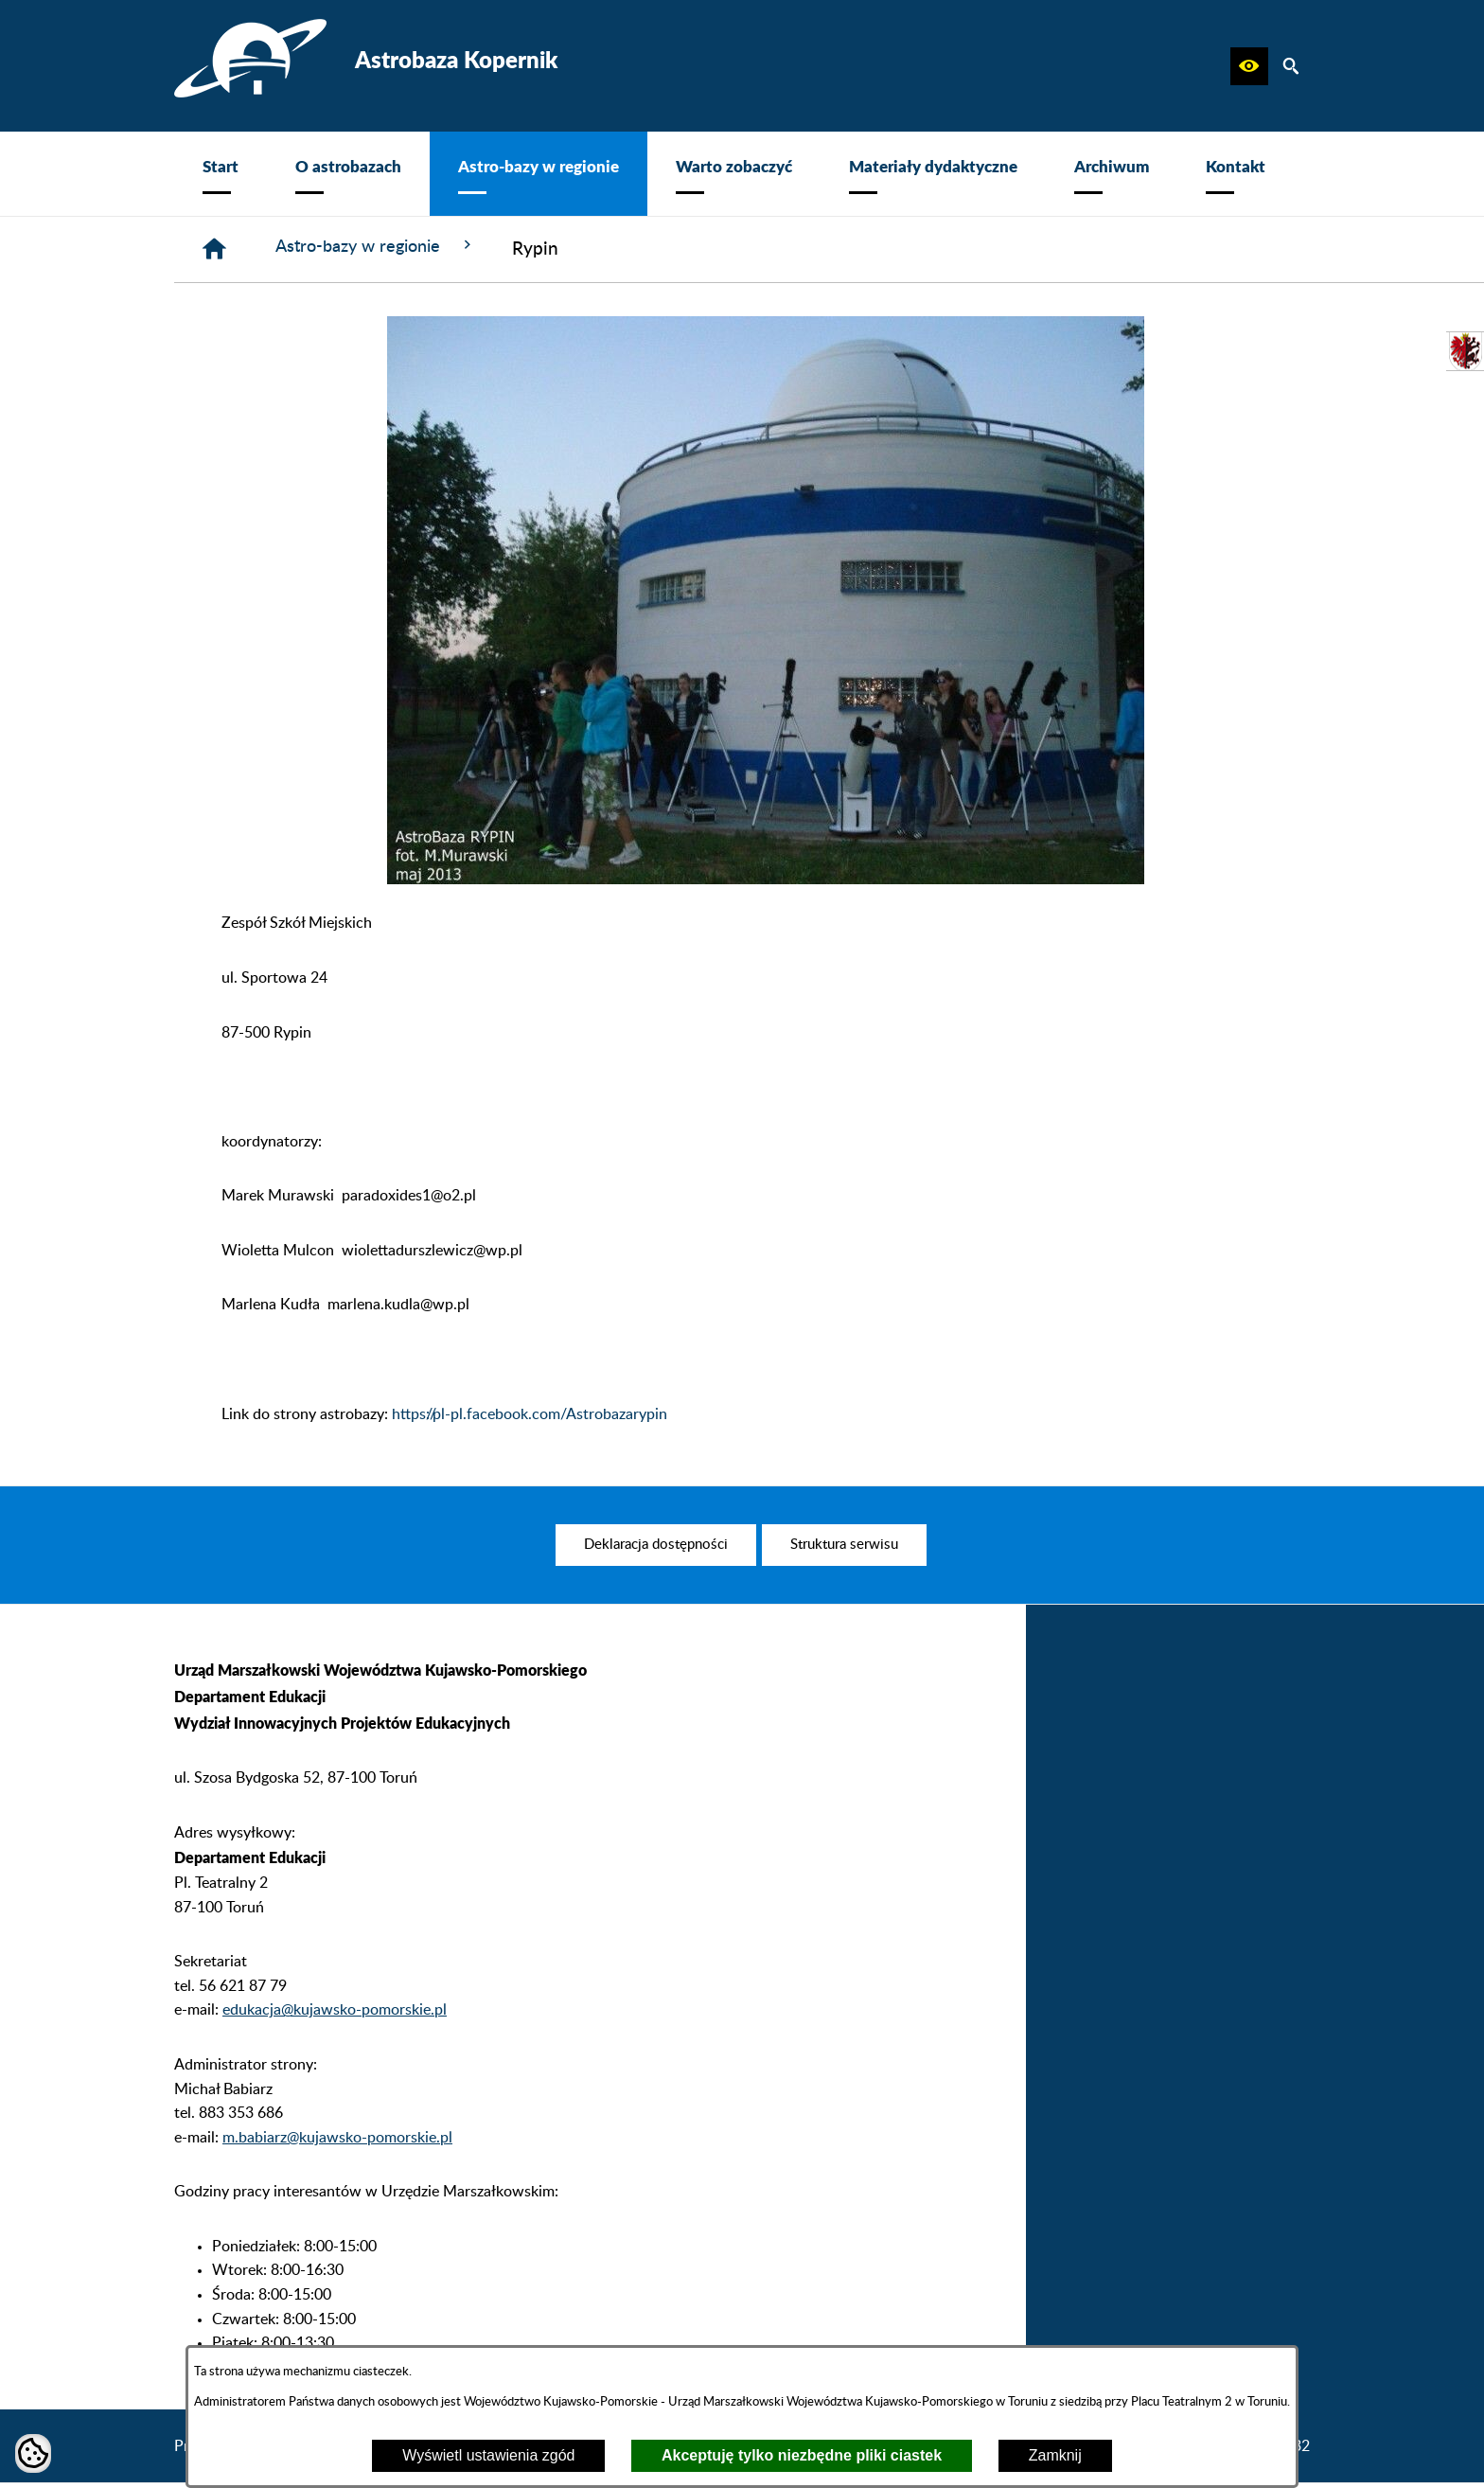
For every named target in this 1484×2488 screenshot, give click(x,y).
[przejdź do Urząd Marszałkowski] (1465, 351)
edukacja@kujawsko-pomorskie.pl (334, 2048)
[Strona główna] (215, 251)
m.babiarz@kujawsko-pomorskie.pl (337, 2175)
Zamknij (1055, 2455)
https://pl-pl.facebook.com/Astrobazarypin (529, 1417)
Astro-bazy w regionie (387, 248)
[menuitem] (220, 174)
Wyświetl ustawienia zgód (488, 2455)
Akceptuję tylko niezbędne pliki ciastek (802, 2455)
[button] (1249, 66)
